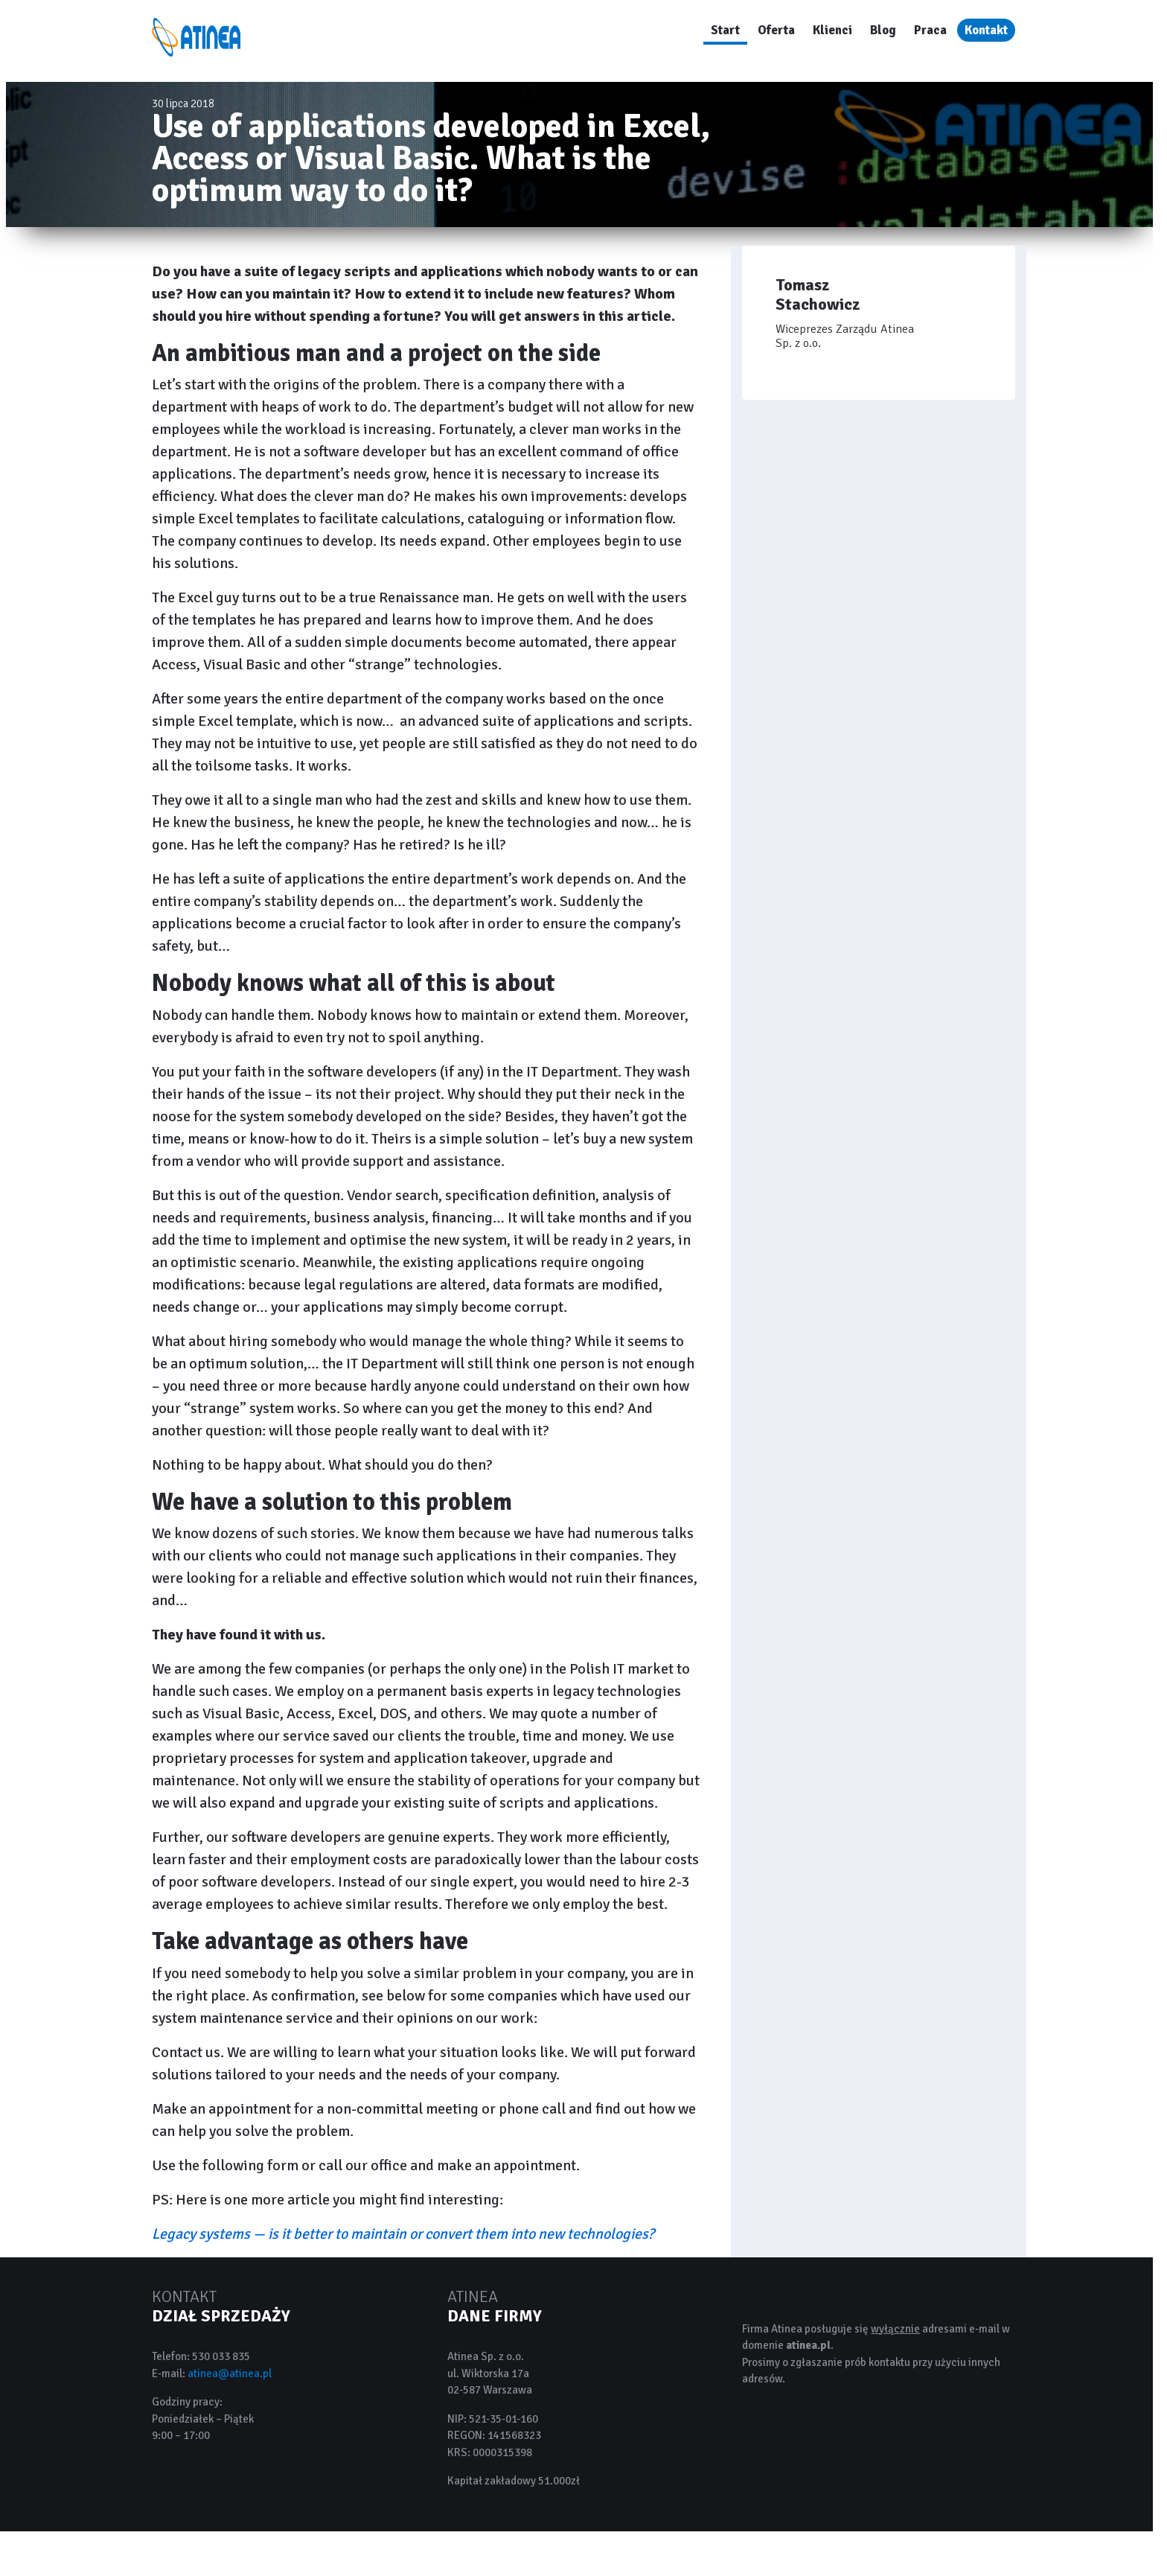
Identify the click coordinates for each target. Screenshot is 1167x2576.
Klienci (832, 30)
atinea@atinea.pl (230, 2373)
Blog (883, 30)
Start (725, 30)
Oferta (776, 30)
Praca (930, 30)
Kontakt (986, 30)
